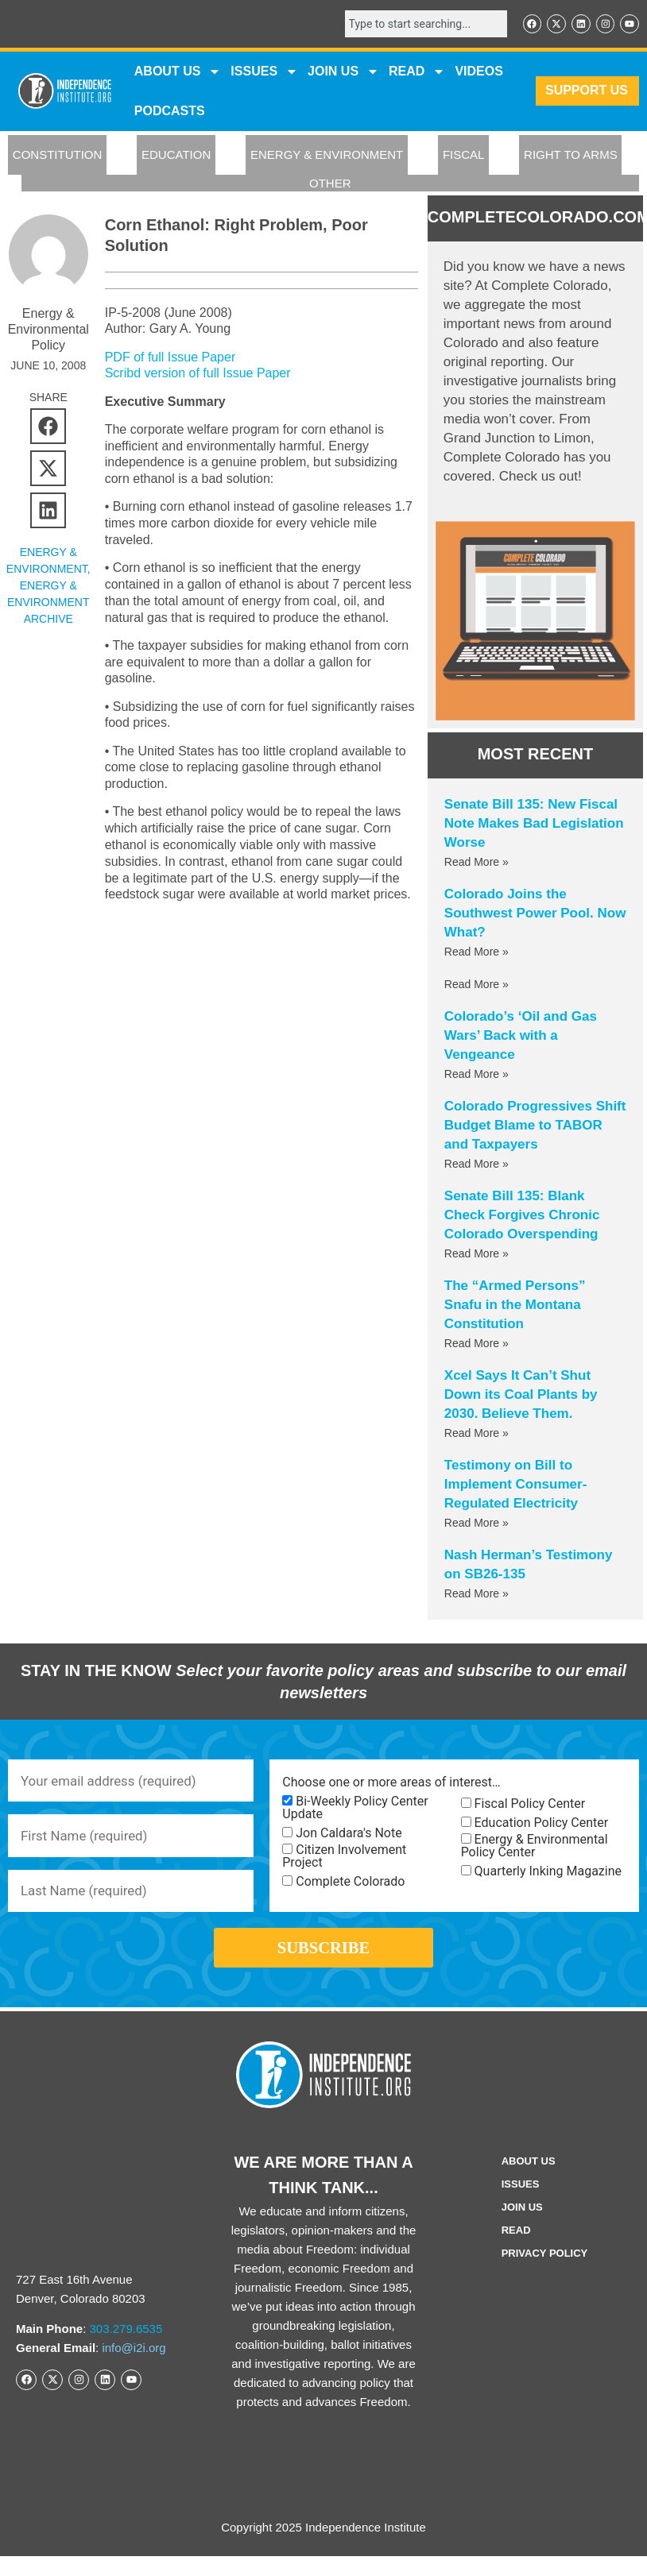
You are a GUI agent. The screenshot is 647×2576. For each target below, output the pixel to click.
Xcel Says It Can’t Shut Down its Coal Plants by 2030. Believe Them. (521, 1396)
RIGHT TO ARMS (571, 157)
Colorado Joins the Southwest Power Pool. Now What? (535, 915)
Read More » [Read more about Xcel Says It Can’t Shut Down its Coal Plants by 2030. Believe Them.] (476, 1435)
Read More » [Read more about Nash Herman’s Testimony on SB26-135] (476, 1595)
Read (516, 2253)
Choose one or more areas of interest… (391, 1784)
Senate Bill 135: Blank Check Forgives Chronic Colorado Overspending (522, 1217)
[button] (48, 428)
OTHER (330, 184)
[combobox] (416, 24)
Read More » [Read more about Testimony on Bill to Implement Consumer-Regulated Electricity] (476, 1525)
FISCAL (464, 157)
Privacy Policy (545, 2276)
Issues (264, 73)
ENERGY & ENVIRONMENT (326, 157)
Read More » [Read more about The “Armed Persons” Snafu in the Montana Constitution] (476, 1345)
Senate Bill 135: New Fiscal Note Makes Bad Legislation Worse (534, 825)
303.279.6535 (126, 2351)
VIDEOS (478, 72)
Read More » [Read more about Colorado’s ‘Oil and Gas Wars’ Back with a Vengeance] (476, 1076)
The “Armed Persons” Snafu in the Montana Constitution (515, 1307)
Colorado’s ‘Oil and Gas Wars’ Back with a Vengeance (520, 1037)
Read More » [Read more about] (476, 986)
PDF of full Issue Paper (170, 358)
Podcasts (169, 112)
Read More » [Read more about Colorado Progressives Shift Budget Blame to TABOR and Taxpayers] (476, 1166)
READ (417, 73)
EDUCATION (176, 157)
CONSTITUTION (58, 157)
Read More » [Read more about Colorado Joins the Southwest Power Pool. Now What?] (476, 954)
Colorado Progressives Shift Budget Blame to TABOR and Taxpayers (535, 1127)
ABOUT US (178, 73)
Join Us (522, 2230)
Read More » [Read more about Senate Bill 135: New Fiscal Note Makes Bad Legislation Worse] (476, 864)
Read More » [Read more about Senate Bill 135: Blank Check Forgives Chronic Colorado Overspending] (476, 1255)
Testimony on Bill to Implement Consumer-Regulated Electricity (515, 1486)
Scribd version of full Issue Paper (198, 375)
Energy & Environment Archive (48, 604)
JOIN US (343, 73)
